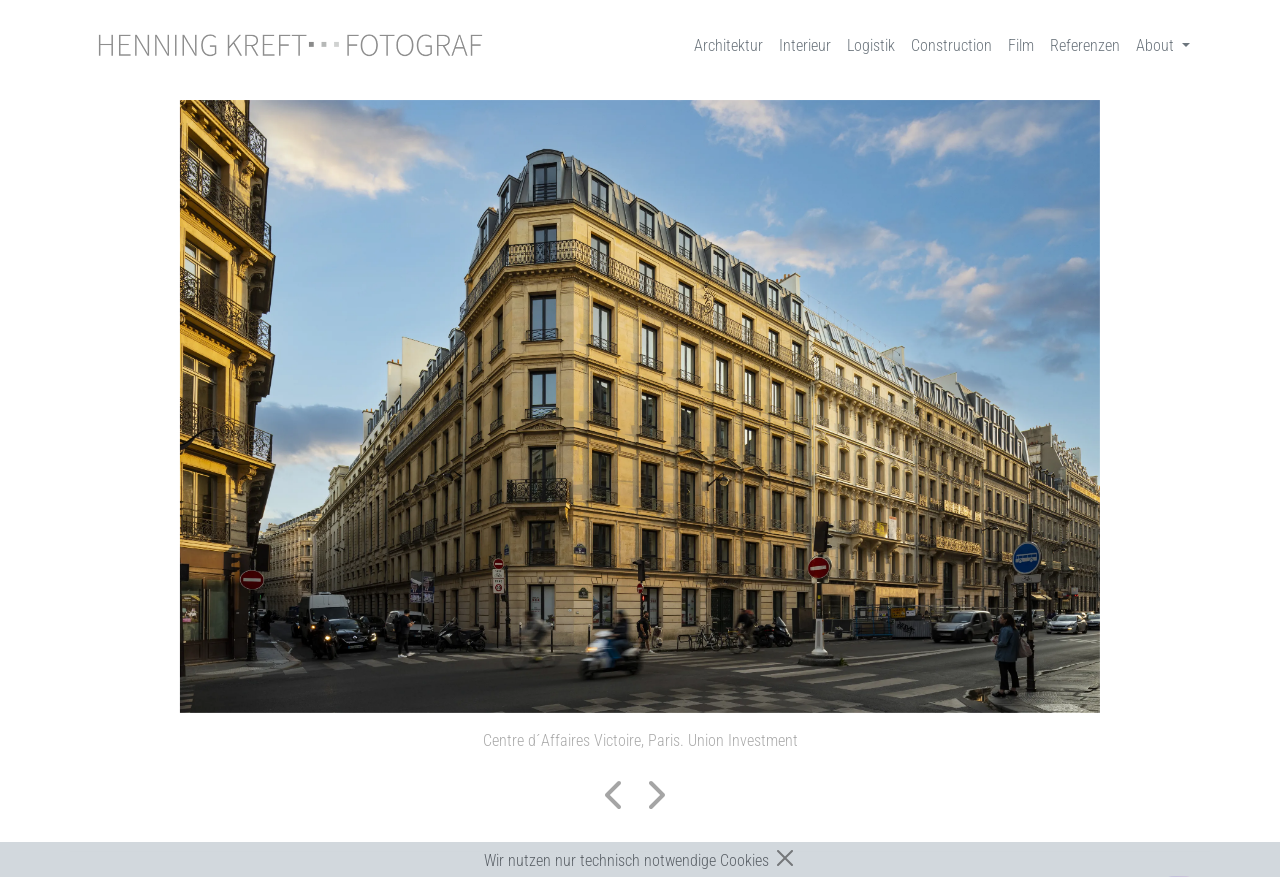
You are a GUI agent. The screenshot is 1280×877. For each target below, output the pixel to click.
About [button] (1157, 45)
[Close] (785, 858)
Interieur (805, 45)
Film (1021, 45)
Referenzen (1085, 45)
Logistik (871, 45)
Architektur (728, 45)
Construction (951, 45)
